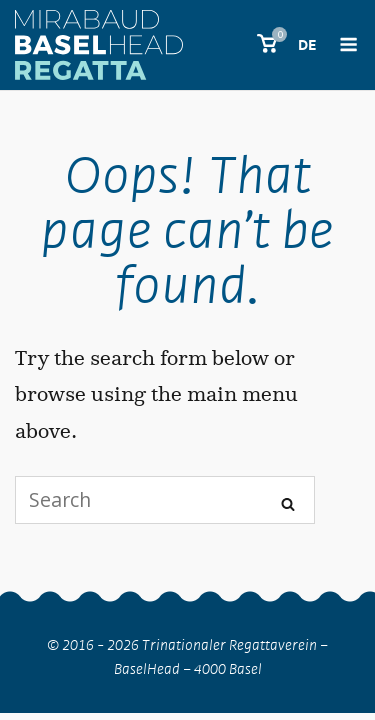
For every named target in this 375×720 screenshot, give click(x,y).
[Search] (288, 501)
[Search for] (165, 500)
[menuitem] (307, 49)
